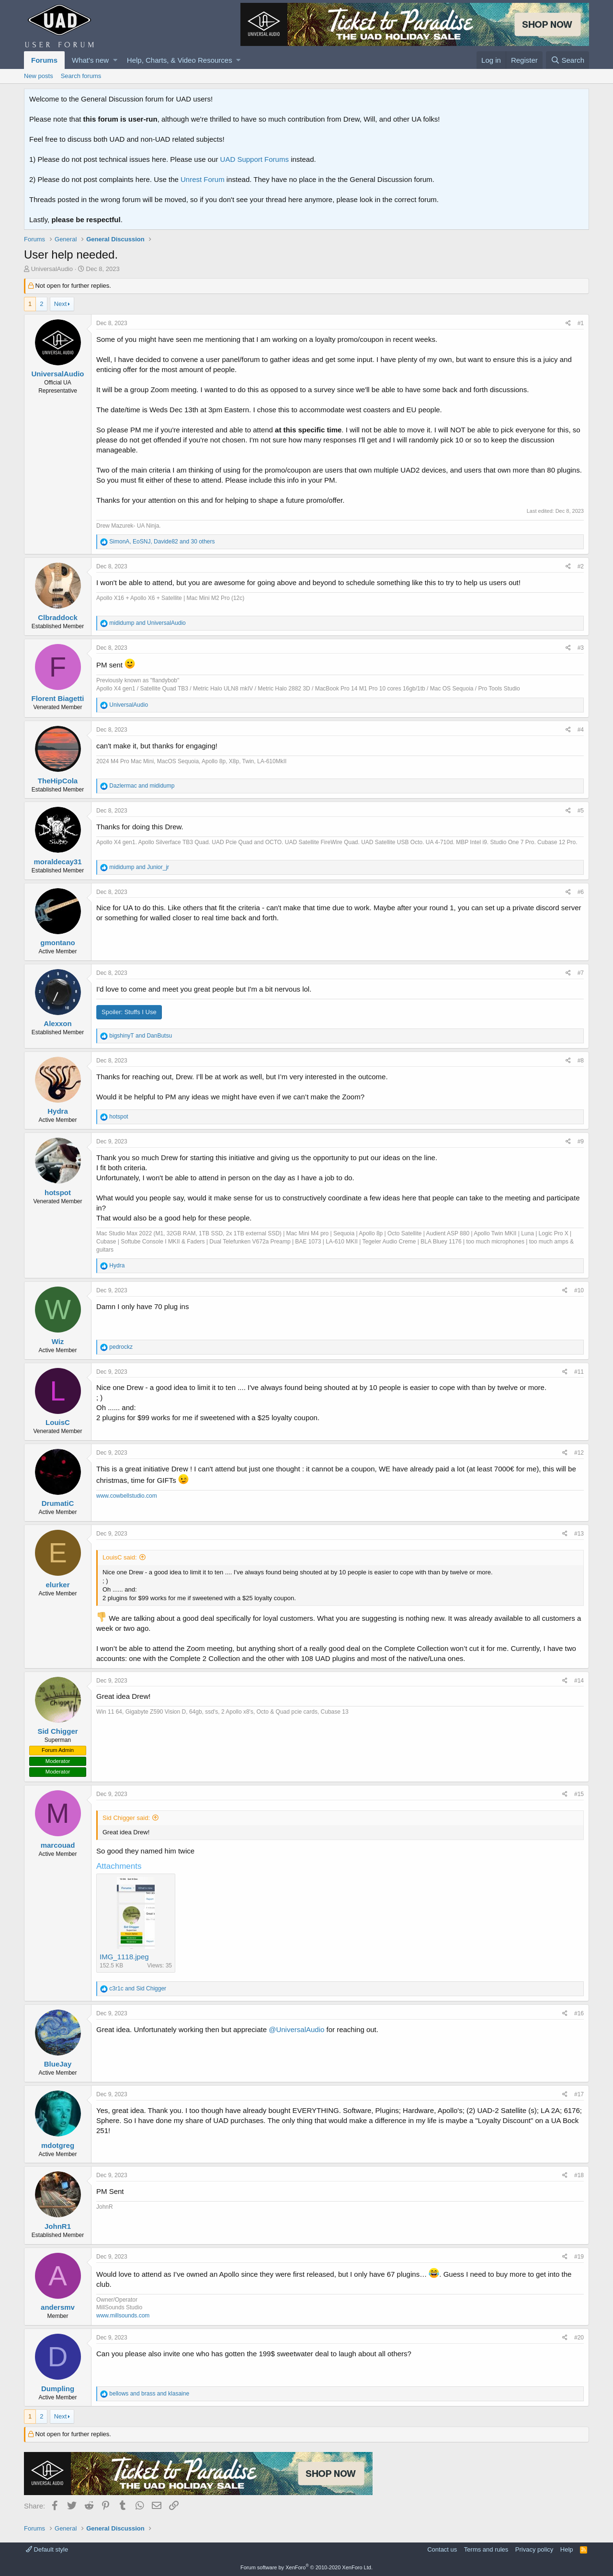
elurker (57, 1585)
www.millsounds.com (122, 2315)
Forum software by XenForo (306, 2567)
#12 (579, 1452)
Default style (47, 2549)
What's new (90, 60)
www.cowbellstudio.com (126, 1495)
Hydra (57, 1111)
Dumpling (57, 2388)
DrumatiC (58, 1503)
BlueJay (58, 2064)
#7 (581, 973)
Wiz (58, 1341)
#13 (579, 1533)
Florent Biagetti (57, 698)
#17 (579, 2094)
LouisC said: (119, 1557)
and (147, 623)
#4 (581, 729)
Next (60, 303)
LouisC (57, 1422)
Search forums (81, 75)
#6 (581, 892)
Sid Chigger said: (126, 1817)
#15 (579, 1794)
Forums (44, 60)
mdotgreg (57, 2145)
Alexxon (57, 1023)
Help (566, 2549)
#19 (579, 2256)
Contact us (442, 2549)
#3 (581, 647)
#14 (579, 1680)
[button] (115, 60)
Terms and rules (486, 2549)
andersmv (58, 2307)
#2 (581, 566)
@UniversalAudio (296, 2029)
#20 (579, 2337)
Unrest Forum (203, 179)
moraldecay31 (57, 862)
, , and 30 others (162, 541)
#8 (581, 1060)
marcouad (58, 1845)
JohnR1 (58, 2226)
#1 (581, 323)
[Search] (567, 60)
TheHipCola (58, 781)
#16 (579, 2013)
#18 (579, 2175)
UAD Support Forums (254, 159)
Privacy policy (534, 2549)
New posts (38, 75)
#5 (581, 810)
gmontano (57, 942)
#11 (579, 1371)
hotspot (58, 1192)
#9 (581, 1141)
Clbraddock (58, 617)
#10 (579, 1290)
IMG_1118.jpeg (124, 1957)
